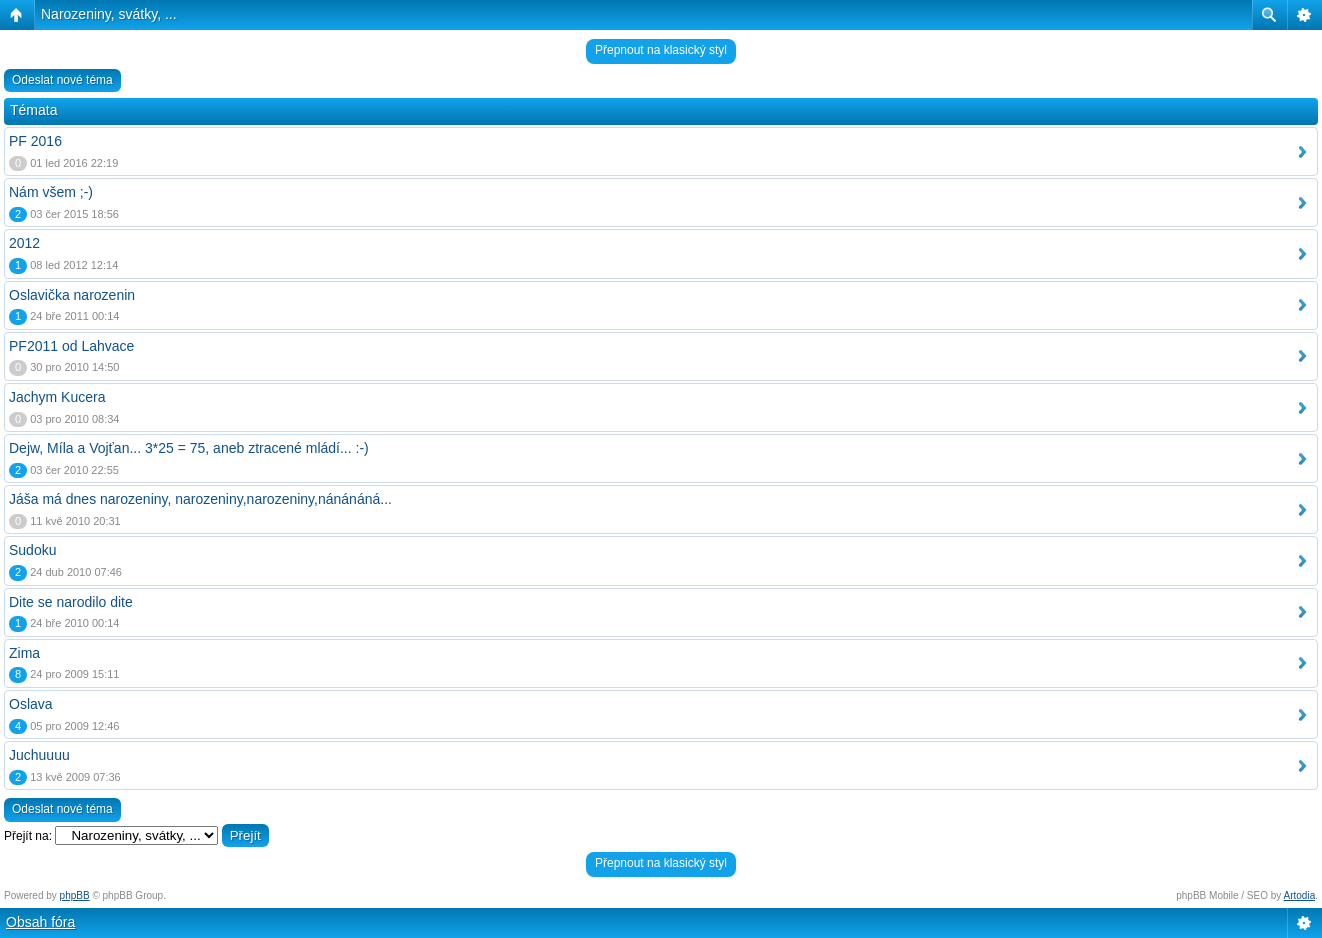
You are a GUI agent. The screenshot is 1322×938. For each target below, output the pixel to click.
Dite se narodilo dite (71, 602)
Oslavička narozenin (72, 295)
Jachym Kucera (57, 397)
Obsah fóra (40, 922)
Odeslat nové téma (62, 80)
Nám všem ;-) (51, 192)
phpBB (75, 895)
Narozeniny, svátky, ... (109, 14)
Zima (24, 653)
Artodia (1300, 895)
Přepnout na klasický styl (661, 50)
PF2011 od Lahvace (71, 346)
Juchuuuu (39, 755)
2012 (24, 243)
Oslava (31, 704)
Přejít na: (28, 836)
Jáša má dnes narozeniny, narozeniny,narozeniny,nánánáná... (200, 499)
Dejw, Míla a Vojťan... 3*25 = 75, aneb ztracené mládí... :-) (189, 448)
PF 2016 (35, 141)
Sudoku (32, 550)
